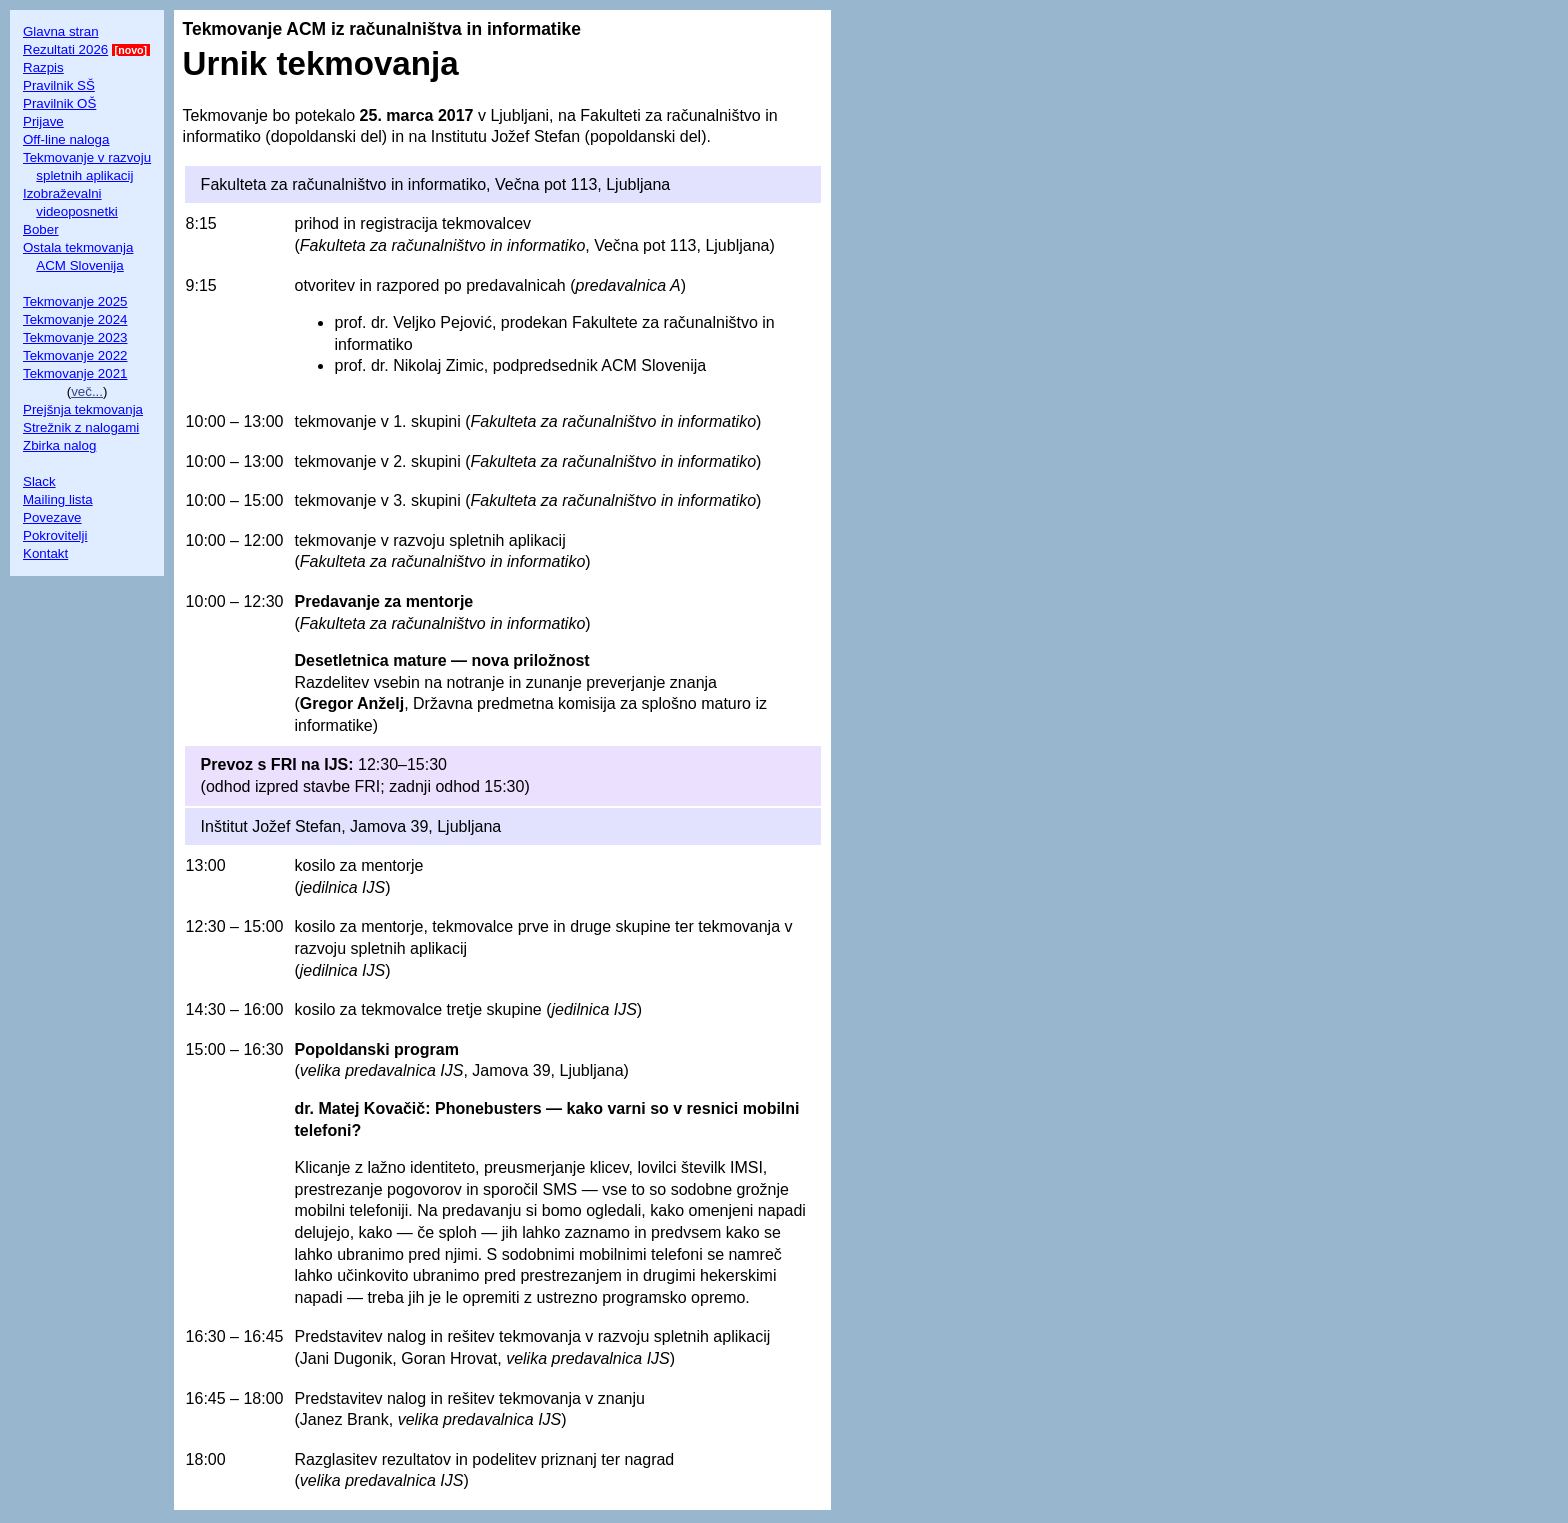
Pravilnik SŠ (59, 85)
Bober (41, 229)
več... (87, 391)
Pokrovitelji (55, 535)
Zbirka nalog (59, 445)
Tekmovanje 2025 (75, 301)
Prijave (43, 121)
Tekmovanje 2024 (75, 319)
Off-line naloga (66, 139)
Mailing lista (58, 499)
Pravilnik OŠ (59, 103)
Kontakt (45, 553)
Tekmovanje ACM (254, 29)
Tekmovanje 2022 (75, 355)
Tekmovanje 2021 (75, 373)
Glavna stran (61, 31)
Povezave (52, 517)
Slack (39, 481)
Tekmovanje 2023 (75, 337)
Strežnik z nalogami (81, 427)
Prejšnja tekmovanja (83, 409)
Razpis (43, 67)
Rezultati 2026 (65, 49)
